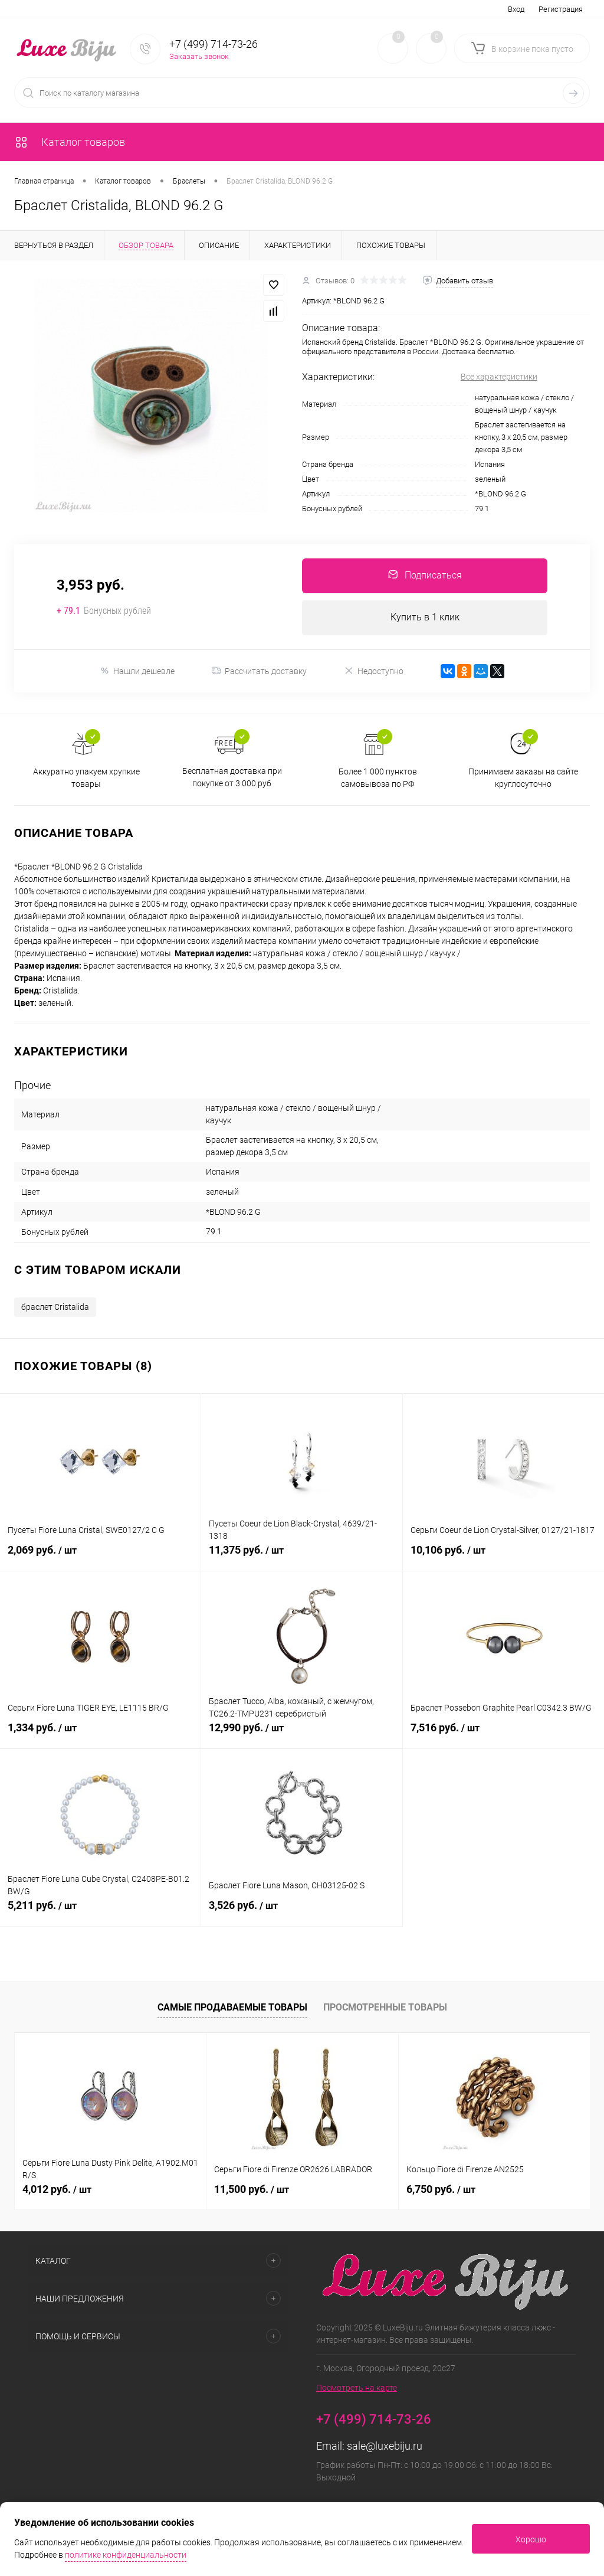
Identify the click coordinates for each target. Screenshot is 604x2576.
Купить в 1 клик (424, 618)
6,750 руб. (440, 2190)
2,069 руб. (100, 1558)
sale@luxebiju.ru (384, 2447)
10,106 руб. (503, 1558)
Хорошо (531, 2539)
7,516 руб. (503, 1735)
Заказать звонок (199, 56)
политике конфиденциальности (125, 2554)
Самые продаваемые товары (232, 2008)
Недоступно (373, 672)
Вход (516, 9)
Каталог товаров (69, 142)
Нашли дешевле (137, 672)
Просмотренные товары (385, 2008)
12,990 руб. (301, 1735)
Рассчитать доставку (259, 672)
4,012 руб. (56, 2190)
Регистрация (561, 9)
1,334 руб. (100, 1735)
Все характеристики (499, 376)
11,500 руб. (251, 2190)
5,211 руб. (100, 1913)
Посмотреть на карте (356, 2389)
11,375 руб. (301, 1558)
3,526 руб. (301, 1913)
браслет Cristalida (55, 1308)
